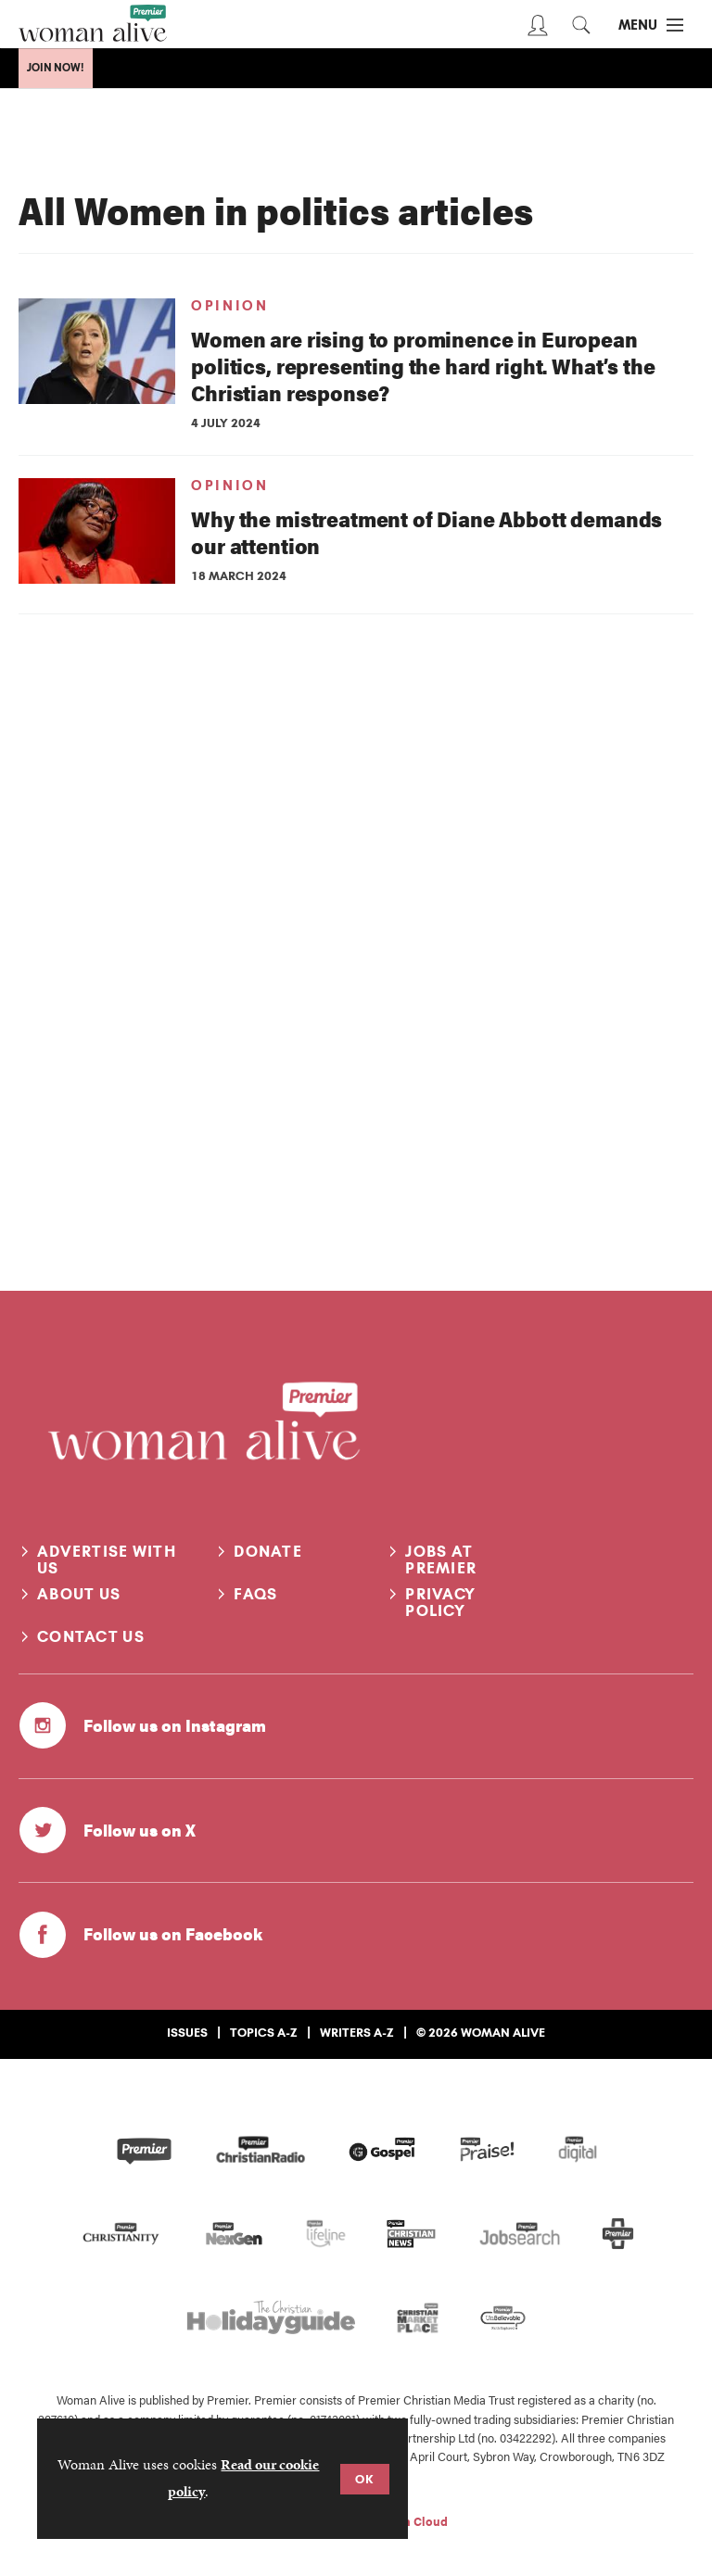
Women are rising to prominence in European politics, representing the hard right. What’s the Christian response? (423, 365)
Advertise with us (106, 1559)
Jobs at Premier (441, 1559)
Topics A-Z (264, 2032)
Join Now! (55, 67)
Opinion (229, 305)
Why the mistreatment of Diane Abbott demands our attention (426, 532)
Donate (268, 1551)
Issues (187, 2032)
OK (365, 2478)
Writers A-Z (357, 2032)
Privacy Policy (440, 1602)
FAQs (255, 1593)
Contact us (91, 1636)
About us (79, 1594)
